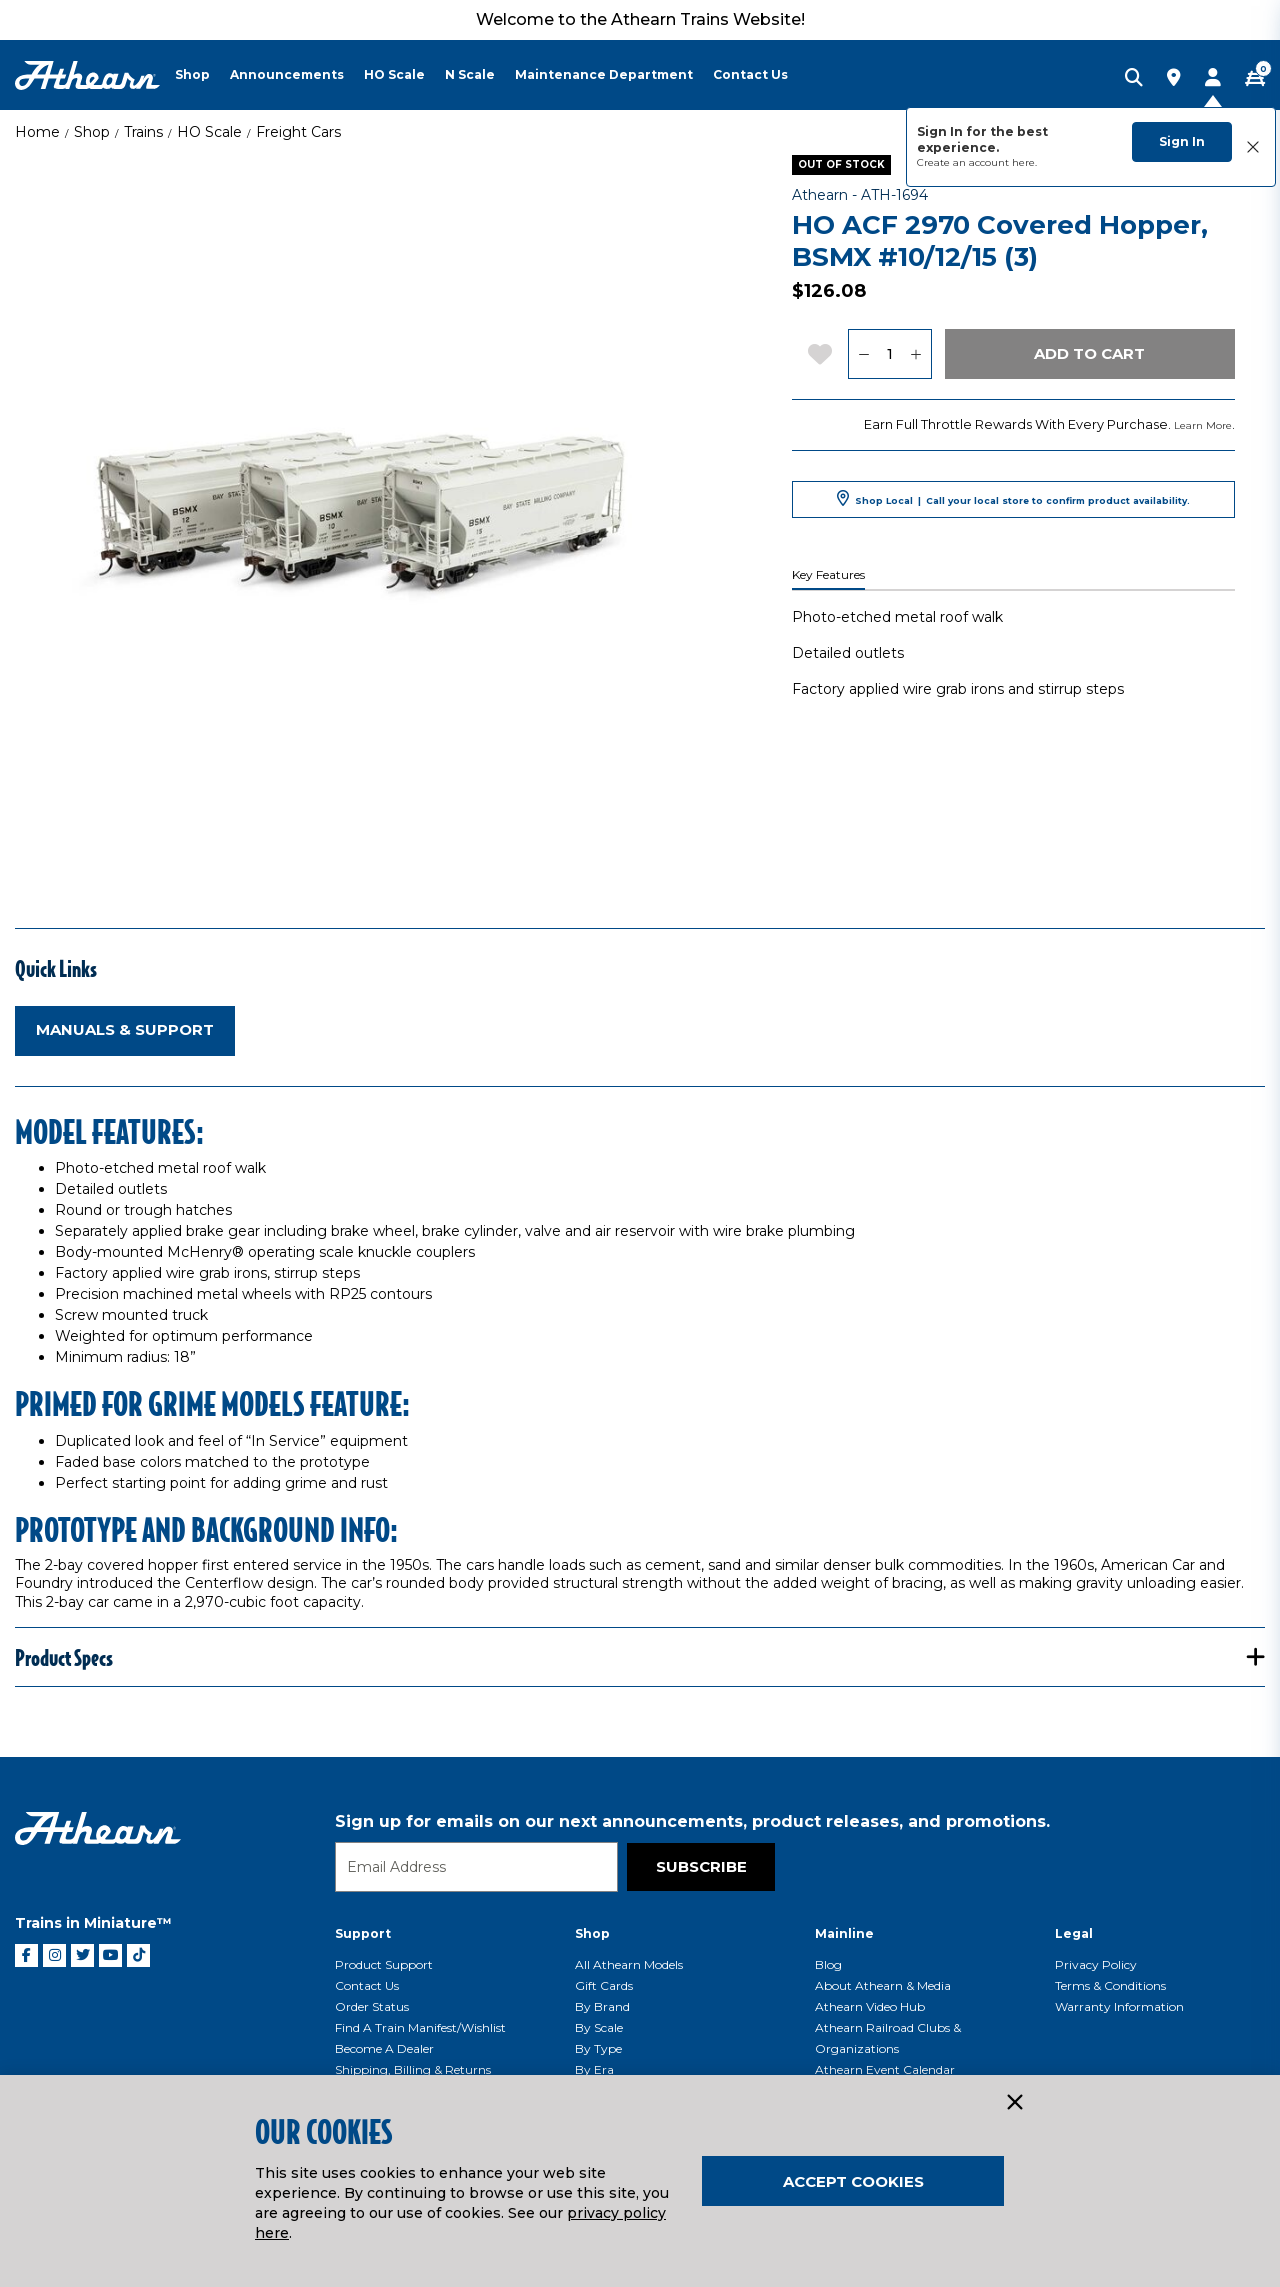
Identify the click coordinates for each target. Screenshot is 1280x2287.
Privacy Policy (1096, 1964)
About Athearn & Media (883, 1985)
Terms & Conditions (1110, 1985)
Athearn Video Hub (870, 2006)
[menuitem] (202, 75)
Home (37, 132)
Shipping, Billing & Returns (413, 2069)
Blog (828, 1964)
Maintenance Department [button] (604, 74)
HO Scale (209, 132)
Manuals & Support (125, 1029)
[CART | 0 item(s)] (1255, 79)
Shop (92, 132)
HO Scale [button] (394, 74)
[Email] (476, 1867)
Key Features (828, 575)
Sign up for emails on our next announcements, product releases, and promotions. (692, 1821)
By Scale (599, 2027)
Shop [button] (192, 74)
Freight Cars (298, 132)
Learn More (1203, 425)
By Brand (602, 2006)
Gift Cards (604, 1985)
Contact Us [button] (750, 74)
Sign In (1182, 141)
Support (363, 1933)
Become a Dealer (384, 2048)
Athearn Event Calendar (885, 2069)
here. (1024, 162)
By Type (598, 2048)
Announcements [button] (287, 74)
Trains (143, 132)
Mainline (844, 1933)
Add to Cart (1089, 353)
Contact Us (367, 1985)
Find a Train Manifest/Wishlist (420, 2027)
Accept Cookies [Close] (853, 2181)
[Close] (1014, 2103)
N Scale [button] (470, 74)
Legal (1074, 1933)
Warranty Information (1119, 2006)
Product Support (384, 1964)
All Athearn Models (629, 1964)
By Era (594, 2069)
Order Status (372, 2006)
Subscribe (701, 1866)
